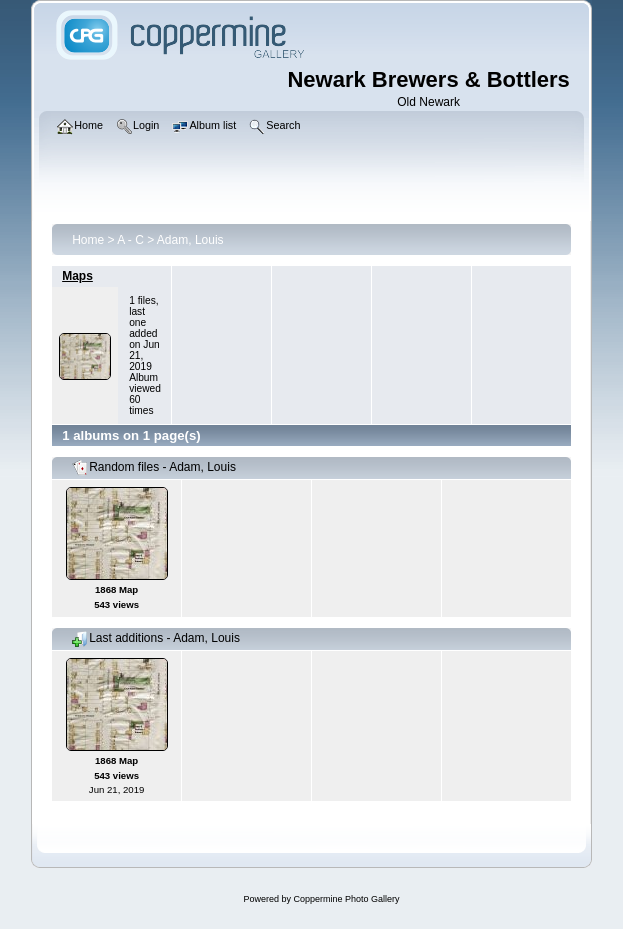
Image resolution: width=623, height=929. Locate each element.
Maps (77, 276)
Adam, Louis (190, 240)
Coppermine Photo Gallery (346, 899)
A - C (130, 240)
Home (88, 240)
